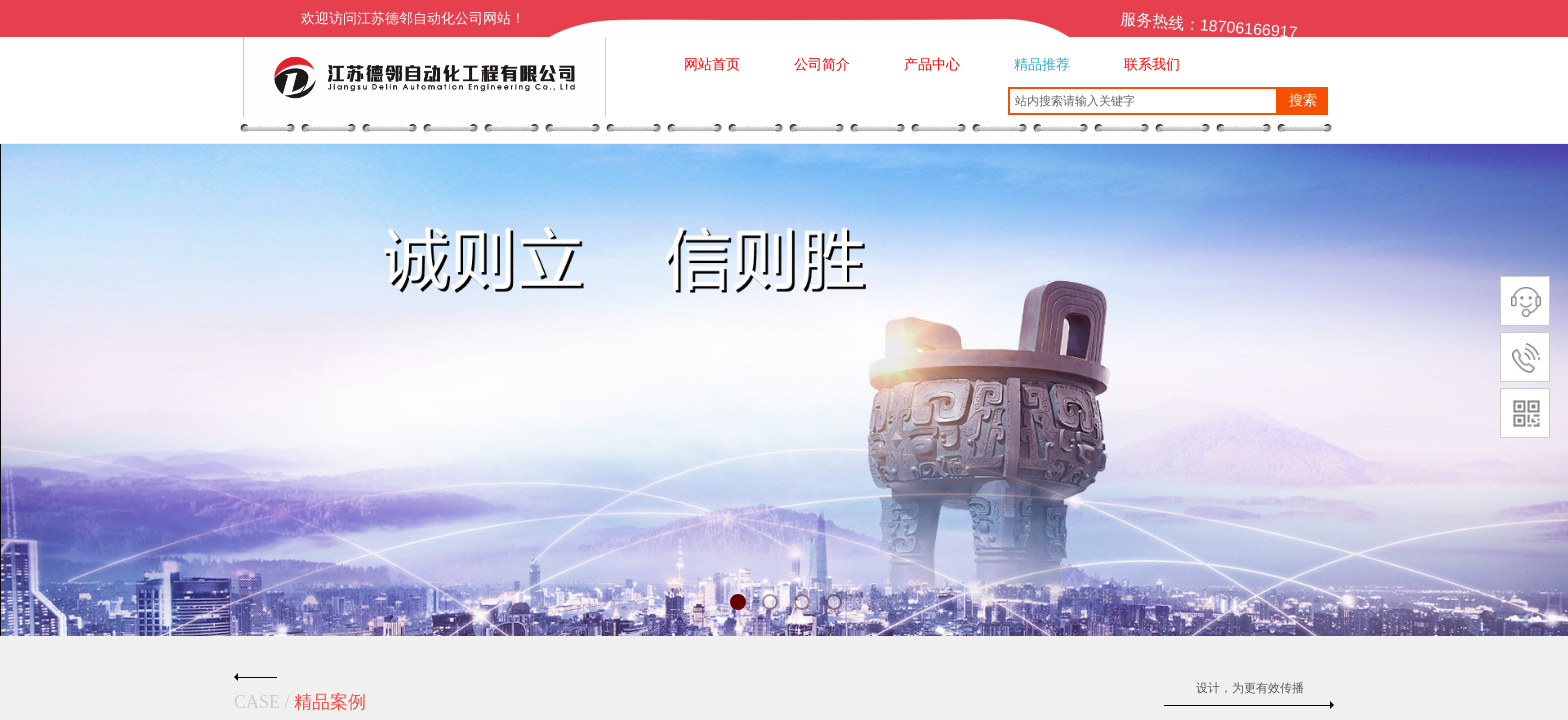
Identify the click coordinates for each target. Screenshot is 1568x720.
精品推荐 (1042, 64)
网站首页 (712, 64)
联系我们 (1152, 64)
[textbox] (1143, 101)
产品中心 (932, 64)
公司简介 (822, 64)
